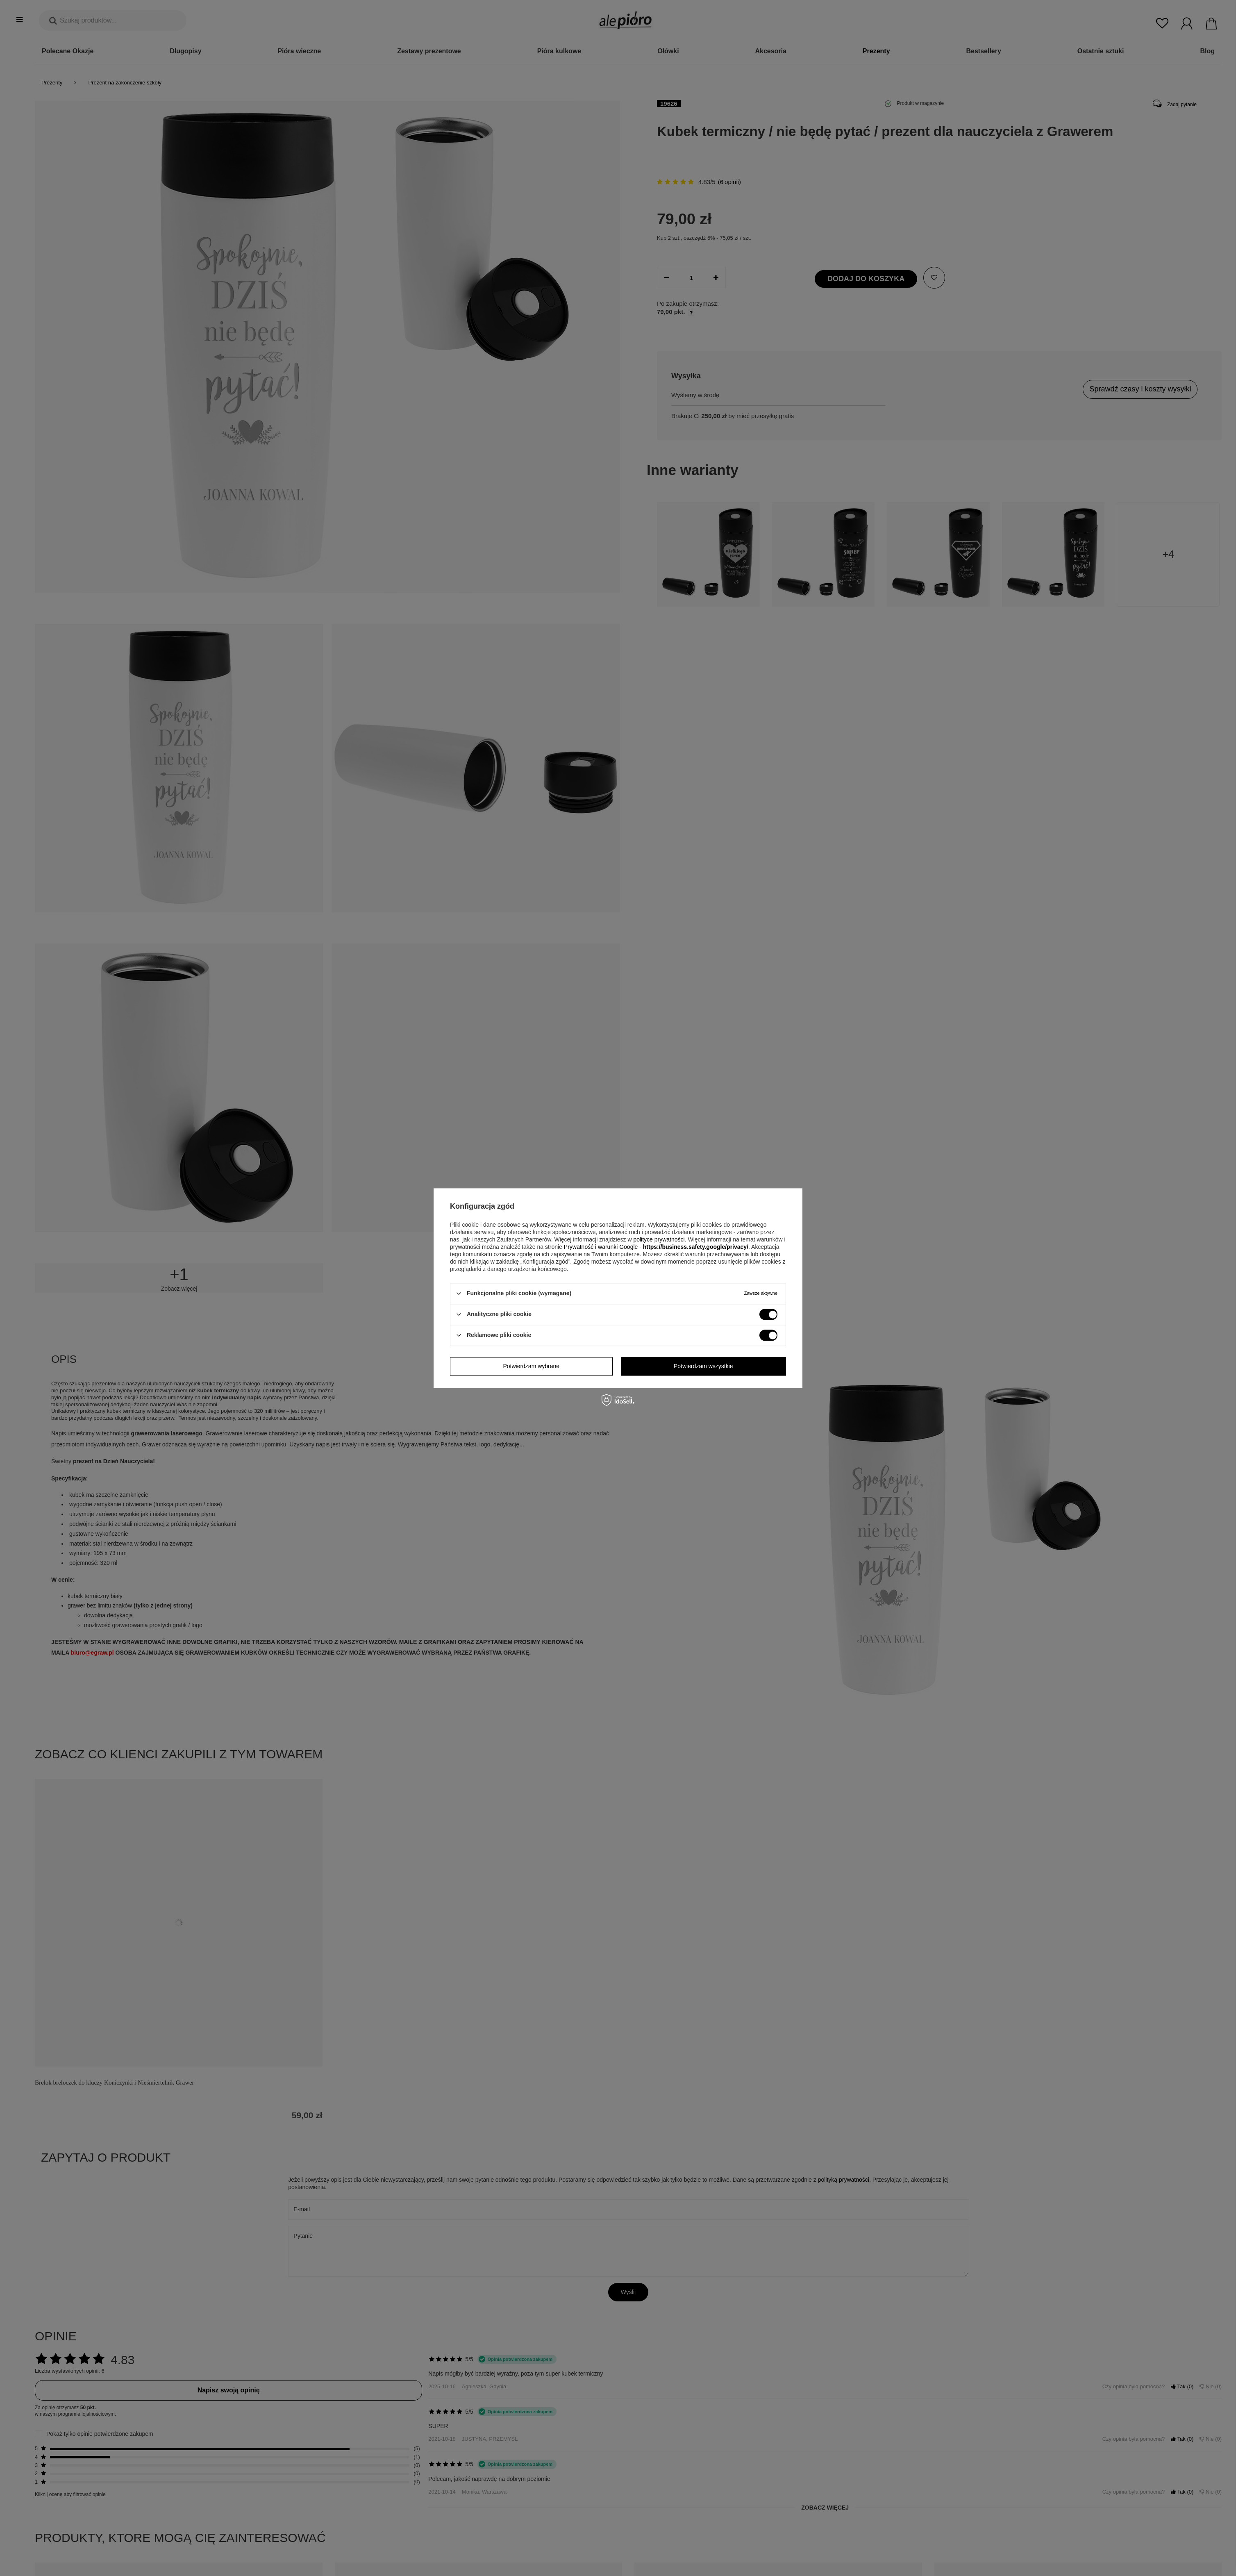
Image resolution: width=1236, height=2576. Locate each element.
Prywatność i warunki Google (601, 1247)
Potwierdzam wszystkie (703, 1366)
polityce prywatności (658, 1239)
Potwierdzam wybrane (531, 1366)
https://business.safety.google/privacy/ (695, 1247)
